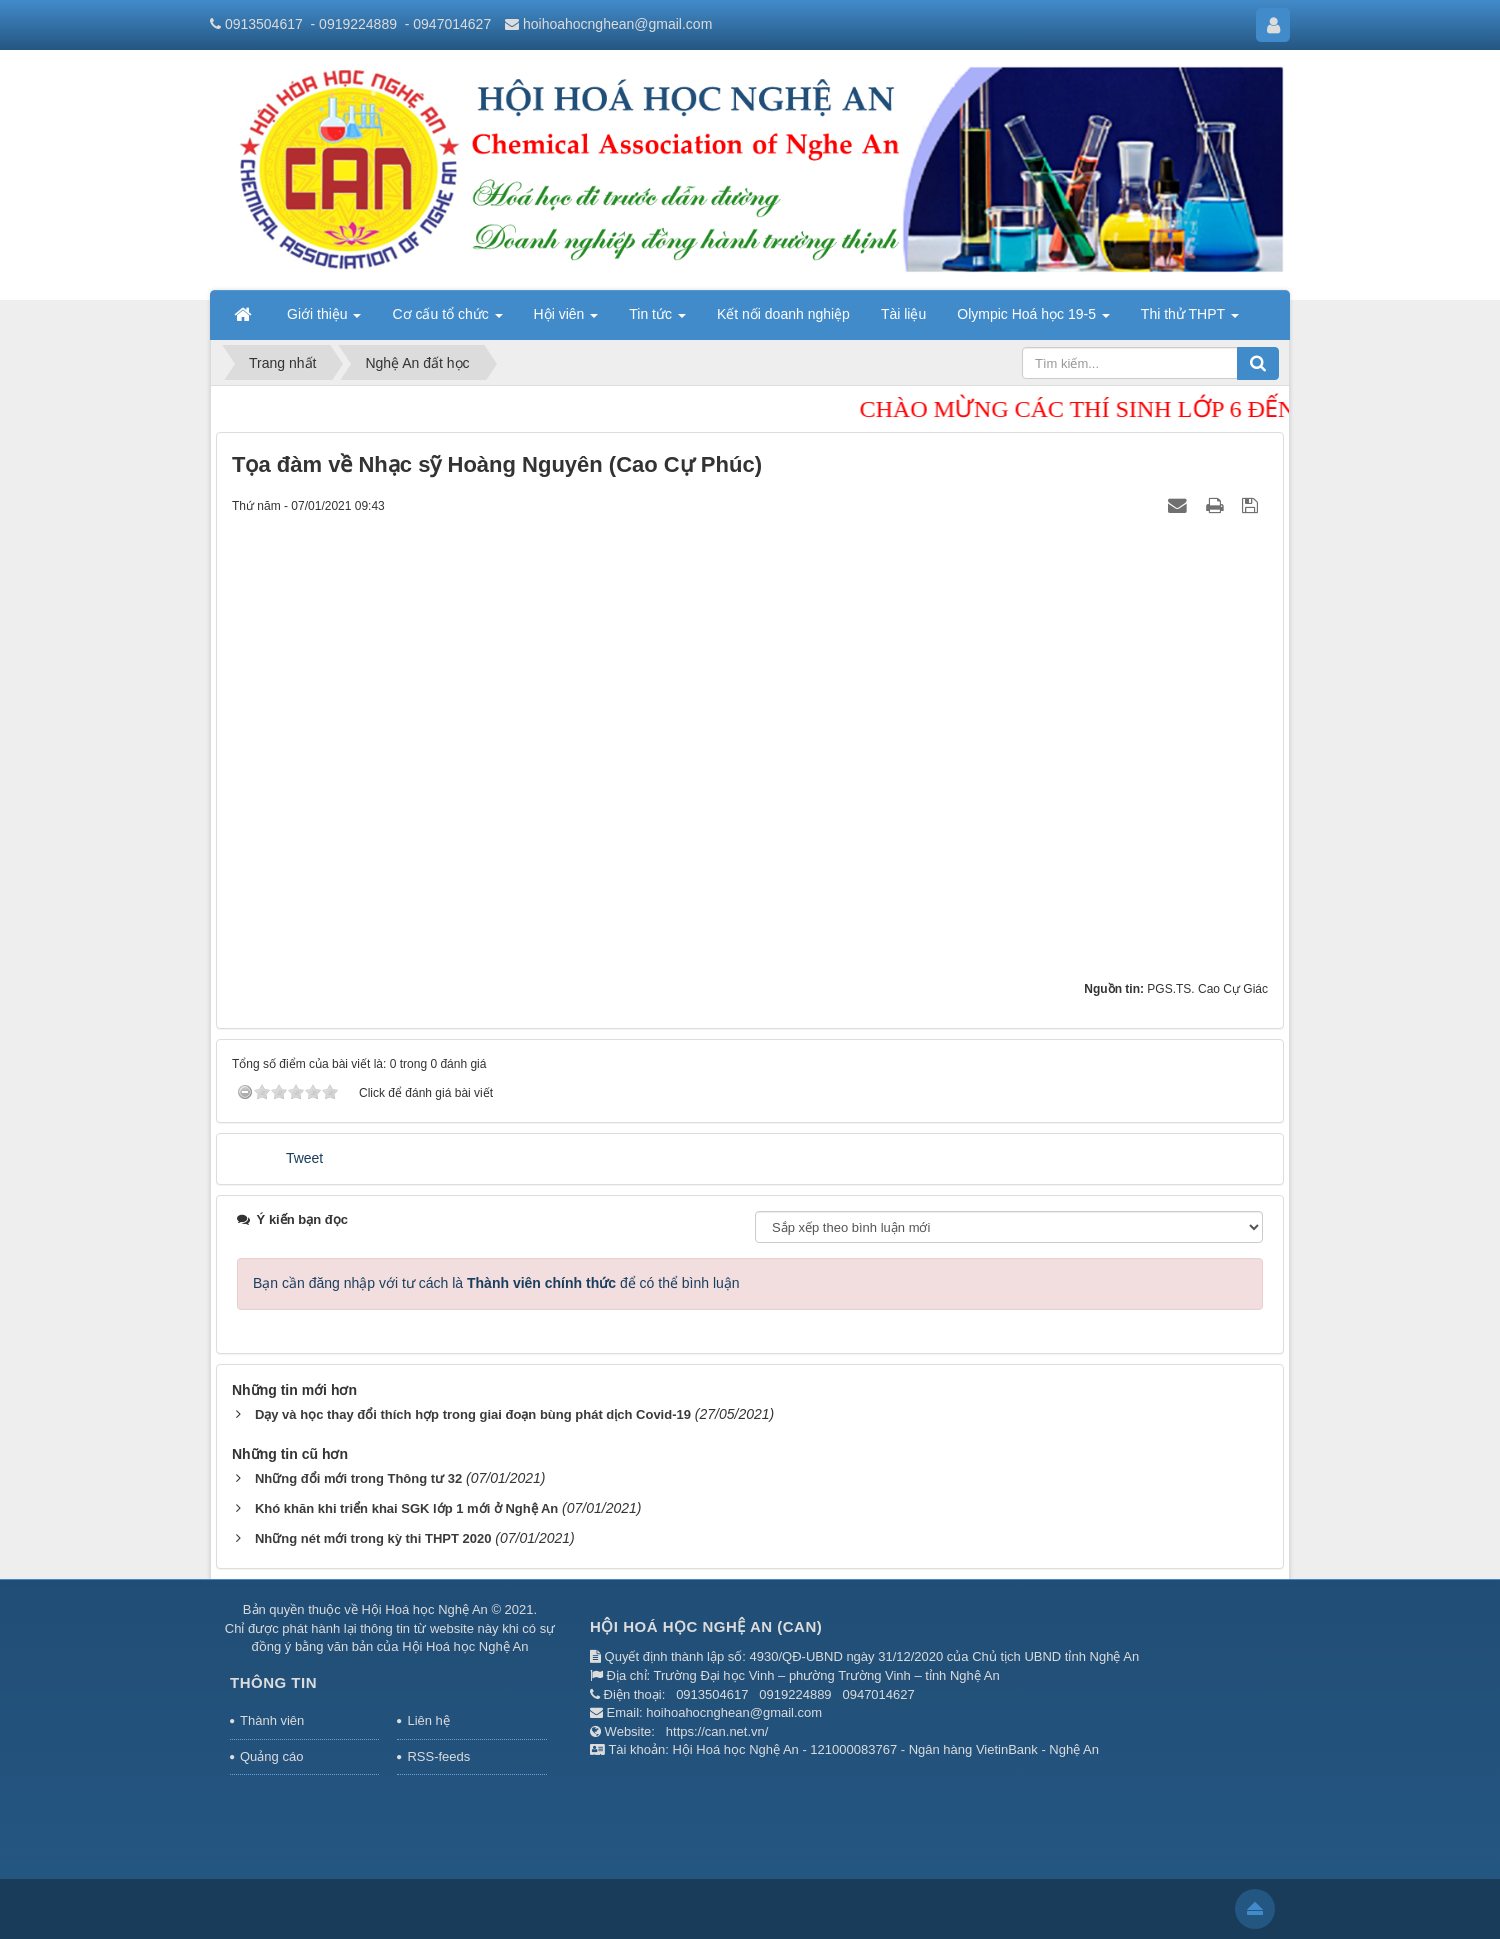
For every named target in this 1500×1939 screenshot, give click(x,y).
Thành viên (272, 1720)
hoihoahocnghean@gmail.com (617, 24)
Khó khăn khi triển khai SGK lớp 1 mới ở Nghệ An (406, 1508)
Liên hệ (428, 1720)
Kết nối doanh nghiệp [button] (783, 314)
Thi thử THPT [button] (1190, 320)
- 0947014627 (448, 24)
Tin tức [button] (657, 320)
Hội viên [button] (566, 320)
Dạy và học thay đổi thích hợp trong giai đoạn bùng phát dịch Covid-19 (473, 1414)
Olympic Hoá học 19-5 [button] (1033, 320)
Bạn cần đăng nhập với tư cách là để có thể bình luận (496, 1283)
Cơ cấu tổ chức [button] (447, 320)
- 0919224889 (354, 24)
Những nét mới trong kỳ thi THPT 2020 (373, 1538)
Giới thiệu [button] (324, 320)
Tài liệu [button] (903, 314)
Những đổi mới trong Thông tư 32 (358, 1478)
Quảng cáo (271, 1756)
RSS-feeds (438, 1756)
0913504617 (264, 24)
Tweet (304, 1158)
